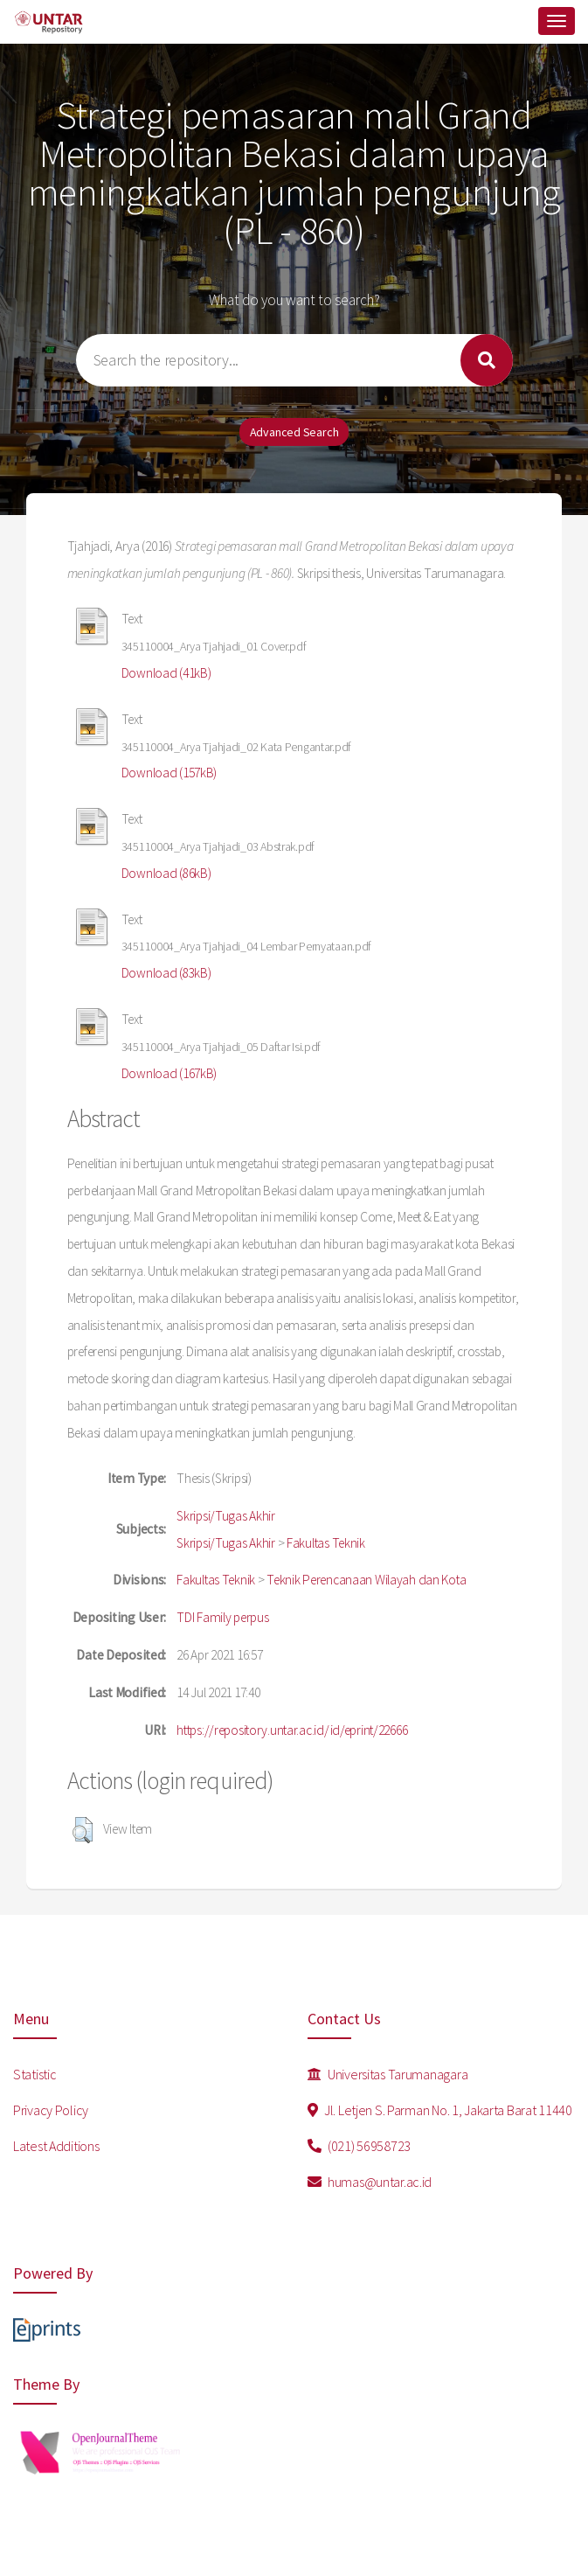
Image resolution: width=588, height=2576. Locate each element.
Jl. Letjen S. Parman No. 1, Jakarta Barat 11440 (440, 2110)
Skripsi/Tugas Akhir (225, 1515)
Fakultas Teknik (326, 1543)
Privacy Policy (50, 2110)
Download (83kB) (166, 972)
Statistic (34, 2074)
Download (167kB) (169, 1073)
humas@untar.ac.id (370, 2181)
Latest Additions (56, 2146)
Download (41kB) (166, 673)
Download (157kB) (169, 772)
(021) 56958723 (360, 2146)
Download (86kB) (166, 873)
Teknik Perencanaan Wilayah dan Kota (366, 1579)
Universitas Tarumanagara (388, 2074)
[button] (83, 1830)
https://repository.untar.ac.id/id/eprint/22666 (291, 1730)
